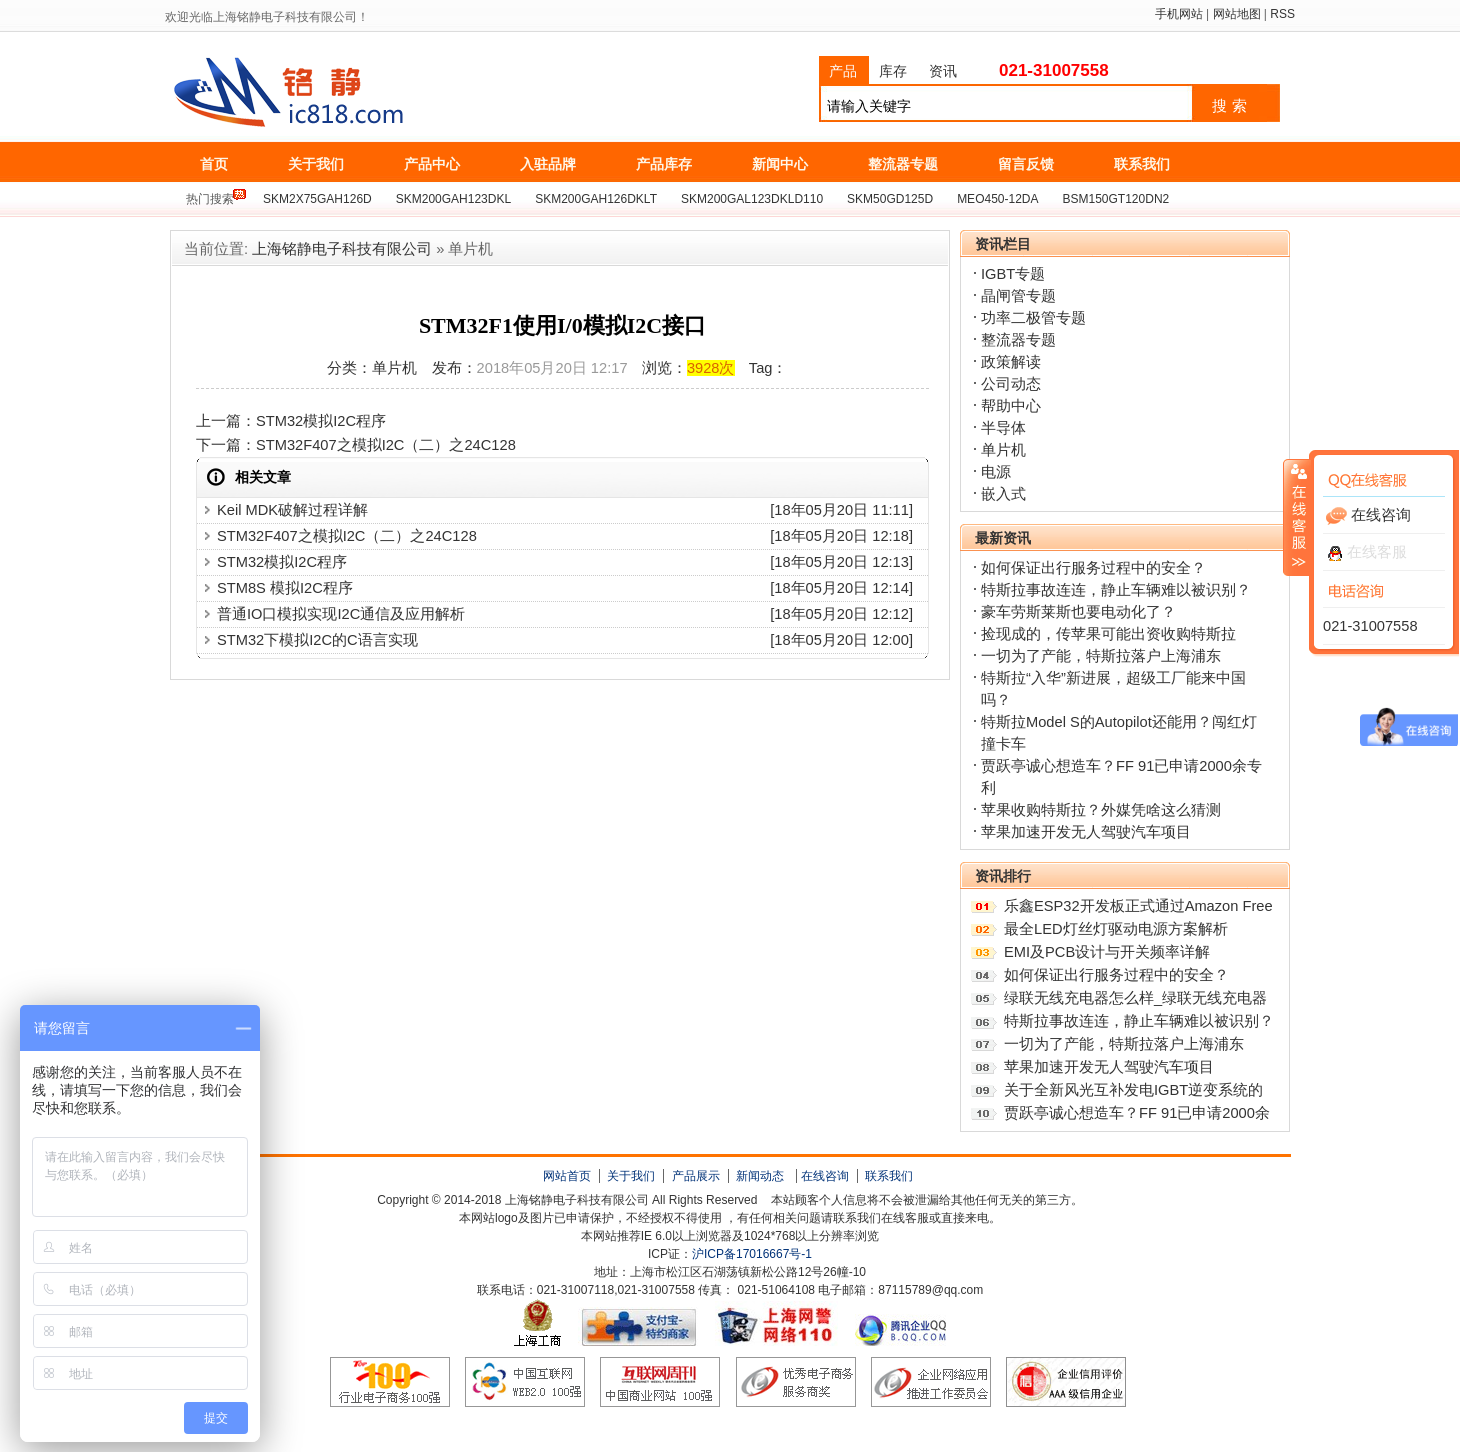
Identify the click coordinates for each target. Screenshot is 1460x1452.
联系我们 (889, 1176)
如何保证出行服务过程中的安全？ (1093, 568)
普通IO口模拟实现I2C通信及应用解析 (341, 614)
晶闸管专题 (1018, 296)
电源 (996, 472)
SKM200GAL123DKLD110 (752, 199)
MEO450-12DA (997, 199)
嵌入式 (1003, 494)
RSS (1282, 14)
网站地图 (1237, 14)
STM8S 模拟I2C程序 (285, 588)
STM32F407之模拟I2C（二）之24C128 (386, 445)
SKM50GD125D (890, 199)
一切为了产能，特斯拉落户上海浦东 (1101, 656)
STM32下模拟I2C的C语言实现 (317, 640)
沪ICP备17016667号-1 (752, 1254)
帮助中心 (1011, 406)
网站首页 (567, 1176)
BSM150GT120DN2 (1116, 199)
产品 (843, 71)
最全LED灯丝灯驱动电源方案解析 (1116, 929)
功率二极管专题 (1033, 318)
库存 (893, 71)
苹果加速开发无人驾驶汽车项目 (1086, 832)
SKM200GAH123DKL (453, 199)
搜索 (1232, 106)
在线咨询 (825, 1176)
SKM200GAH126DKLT (596, 199)
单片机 (1003, 450)
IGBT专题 (1013, 274)
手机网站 (1179, 14)
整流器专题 (1018, 340)
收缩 (1297, 517)
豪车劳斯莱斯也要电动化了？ (1078, 612)
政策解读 (1011, 362)
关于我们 (631, 1176)
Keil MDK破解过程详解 (292, 510)
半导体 (1003, 428)
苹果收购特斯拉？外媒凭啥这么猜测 (1101, 810)
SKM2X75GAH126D (317, 199)
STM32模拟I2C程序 (321, 421)
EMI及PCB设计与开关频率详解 (1107, 952)
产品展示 (696, 1176)
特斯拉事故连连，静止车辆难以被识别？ (1116, 590)
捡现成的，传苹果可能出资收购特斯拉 (1108, 634)
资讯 (943, 71)
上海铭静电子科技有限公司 (378, 93)
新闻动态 (760, 1176)
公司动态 (1011, 384)
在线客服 (1367, 552)
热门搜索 (210, 199)
